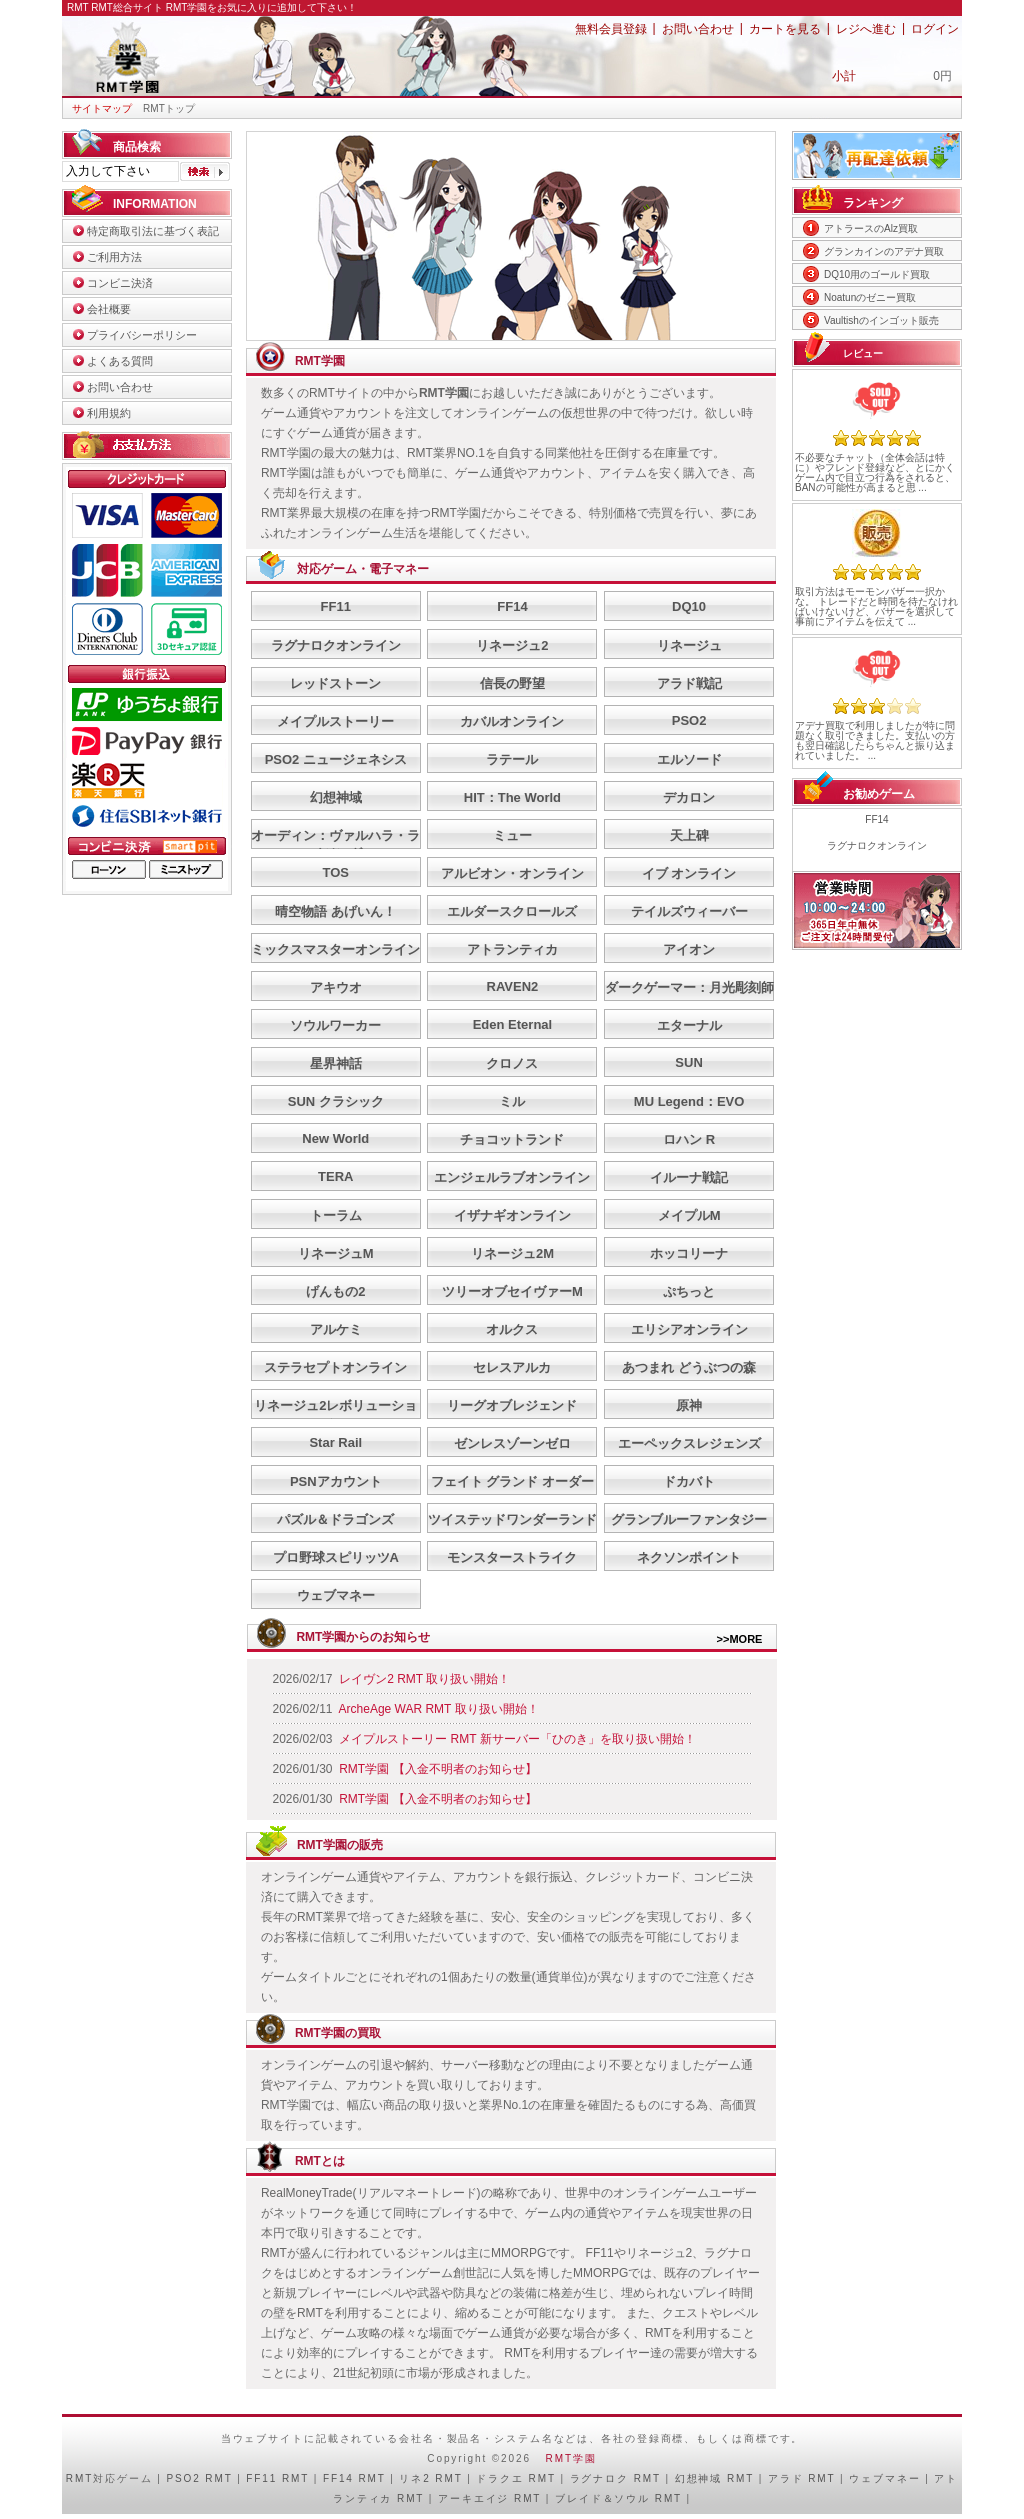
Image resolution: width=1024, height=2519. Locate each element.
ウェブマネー (336, 1595)
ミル (512, 1101)
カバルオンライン (512, 721)
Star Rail (335, 1442)
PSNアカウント (336, 1481)
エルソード (689, 759)
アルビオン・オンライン (512, 873)
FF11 (336, 606)
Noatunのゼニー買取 (870, 297)
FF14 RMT (354, 2478)
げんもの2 (335, 1291)
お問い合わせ (698, 29)
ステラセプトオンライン (335, 1367)
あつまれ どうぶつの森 (689, 1367)
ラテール (512, 759)
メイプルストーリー (335, 721)
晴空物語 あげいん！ (335, 911)
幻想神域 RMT (714, 2478)
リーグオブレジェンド (512, 1405)
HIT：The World (512, 797)
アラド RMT (802, 2478)
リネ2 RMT (430, 2478)
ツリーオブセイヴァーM (512, 1291)
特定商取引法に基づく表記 (153, 231)
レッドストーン (335, 683)
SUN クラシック (336, 1101)
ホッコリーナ (689, 1253)
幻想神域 (336, 797)
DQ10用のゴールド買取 (877, 274)
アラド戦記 (689, 683)
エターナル (689, 1025)
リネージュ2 (512, 645)
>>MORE (740, 1639)
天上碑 (689, 835)
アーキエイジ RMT (489, 2498)
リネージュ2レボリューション (335, 1414)
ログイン (935, 29)
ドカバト (689, 1481)
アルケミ (336, 1329)
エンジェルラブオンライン (512, 1177)
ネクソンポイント (689, 1557)
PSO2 (689, 720)
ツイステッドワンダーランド (512, 1519)
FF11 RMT (277, 2478)
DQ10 (689, 606)
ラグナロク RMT (615, 2478)
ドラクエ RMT (515, 2478)
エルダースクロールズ (512, 911)
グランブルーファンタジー (689, 1519)
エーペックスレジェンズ (689, 1443)
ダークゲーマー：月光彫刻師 (689, 987)
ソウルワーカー (335, 1025)
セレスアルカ (512, 1367)
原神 (689, 1405)
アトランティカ (512, 949)
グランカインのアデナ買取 (884, 251)
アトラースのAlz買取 (871, 228)
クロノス (512, 1063)
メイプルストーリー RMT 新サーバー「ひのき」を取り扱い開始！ (517, 1739)
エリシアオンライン (689, 1329)
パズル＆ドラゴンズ (335, 1519)
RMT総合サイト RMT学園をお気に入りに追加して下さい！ (224, 7)
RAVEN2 (513, 986)
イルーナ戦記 (689, 1177)
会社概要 (109, 309)
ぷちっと (689, 1291)
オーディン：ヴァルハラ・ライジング (335, 844)
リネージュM (336, 1253)
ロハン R (689, 1139)
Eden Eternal (512, 1024)
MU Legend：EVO (689, 1101)
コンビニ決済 (120, 283)
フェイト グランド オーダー (512, 1481)
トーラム (336, 1215)
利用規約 (109, 413)
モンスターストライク (512, 1557)
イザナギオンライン (512, 1215)
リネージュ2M (512, 1253)
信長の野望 (512, 683)
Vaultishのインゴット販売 (881, 320)
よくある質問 (120, 361)
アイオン (689, 949)
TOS (336, 872)
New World (335, 1138)
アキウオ (336, 987)
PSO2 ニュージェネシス (336, 759)
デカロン (689, 797)
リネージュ (689, 645)
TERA (335, 1176)
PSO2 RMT (199, 2478)
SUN (688, 1062)
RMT (79, 2478)
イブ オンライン (689, 873)
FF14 (512, 606)
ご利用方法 (114, 257)
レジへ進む (866, 29)
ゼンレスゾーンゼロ (512, 1443)
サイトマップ (102, 108)
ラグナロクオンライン (336, 645)
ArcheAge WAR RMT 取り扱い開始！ (439, 1709)
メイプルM (689, 1215)
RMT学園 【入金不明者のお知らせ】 (437, 1769)
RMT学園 (571, 2458)
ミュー (512, 835)
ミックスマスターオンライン (335, 949)
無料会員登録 (611, 29)
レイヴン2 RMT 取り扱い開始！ (424, 1679)
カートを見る (785, 29)
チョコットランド (512, 1139)
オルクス (512, 1329)
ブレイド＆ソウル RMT (618, 2498)
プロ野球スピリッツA (336, 1557)
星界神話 (336, 1063)
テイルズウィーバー (689, 911)
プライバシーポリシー (142, 335)
